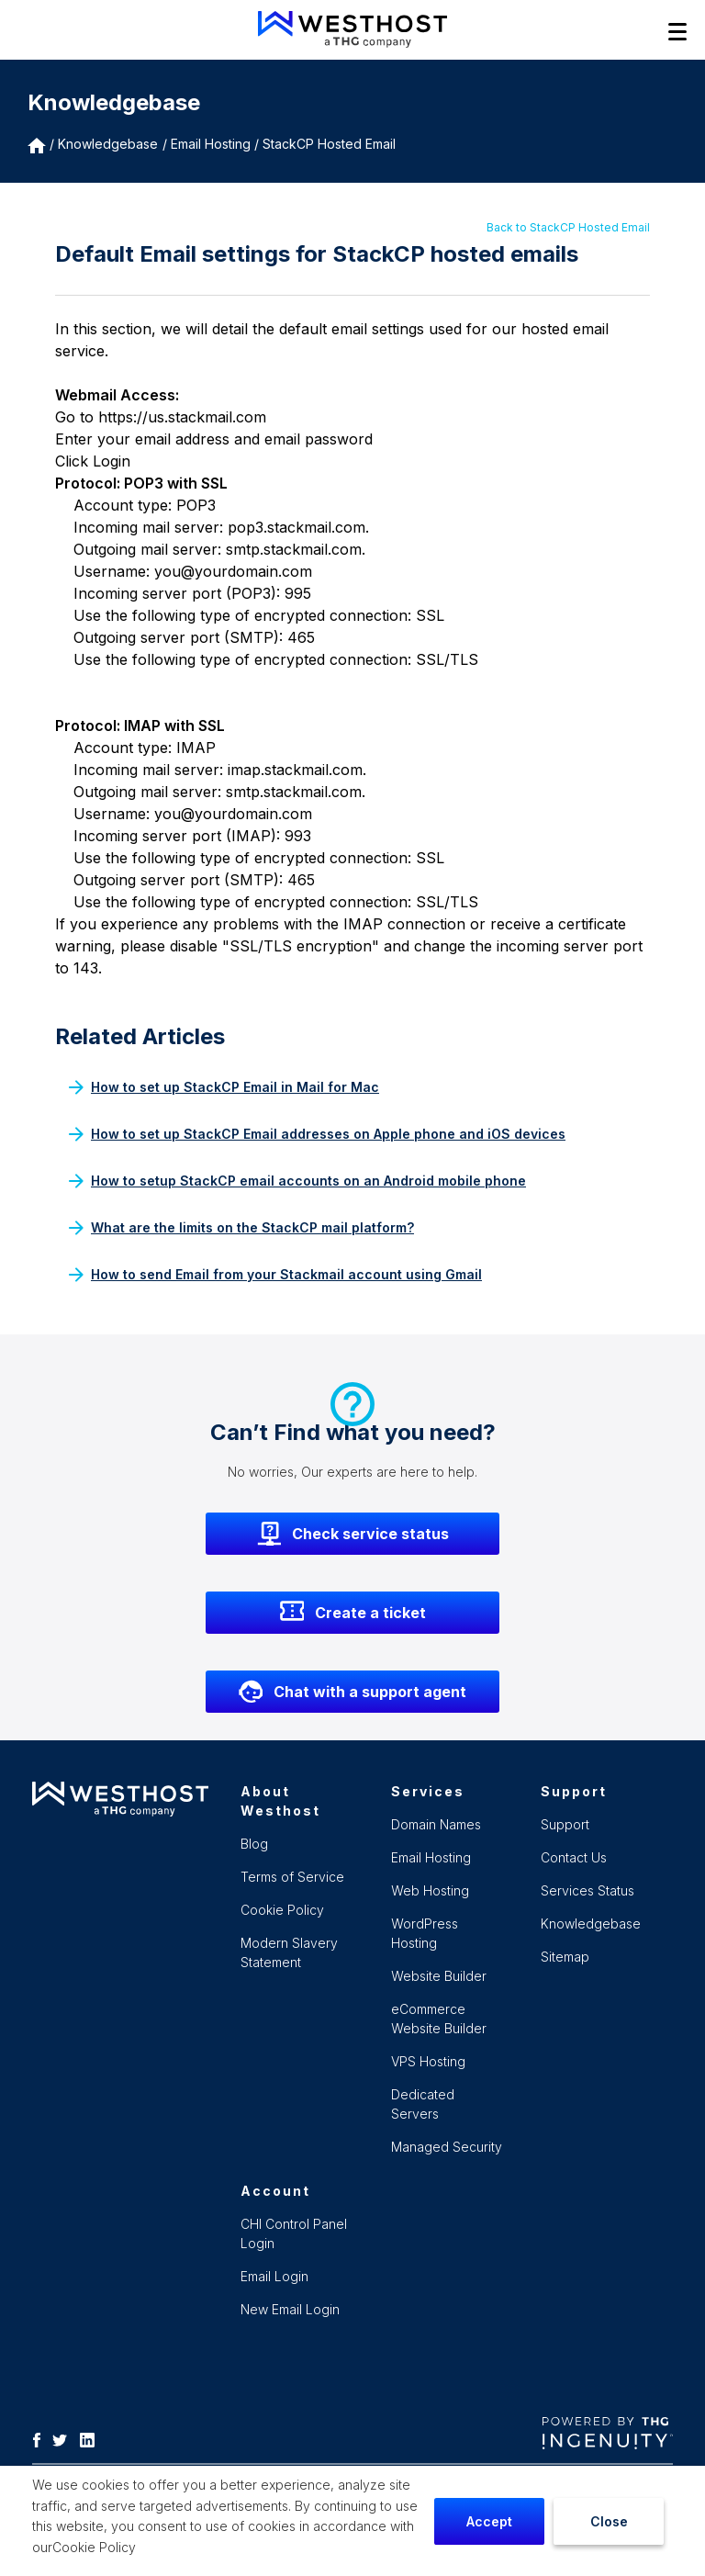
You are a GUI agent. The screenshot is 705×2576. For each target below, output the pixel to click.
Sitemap (565, 1956)
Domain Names (436, 1824)
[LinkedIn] (92, 2438)
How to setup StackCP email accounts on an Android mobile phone (297, 1180)
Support (565, 1824)
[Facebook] (41, 2438)
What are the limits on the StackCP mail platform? (241, 1227)
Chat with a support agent (352, 1692)
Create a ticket (353, 1613)
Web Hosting (430, 1890)
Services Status (587, 1890)
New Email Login (290, 2309)
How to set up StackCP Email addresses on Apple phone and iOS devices (317, 1134)
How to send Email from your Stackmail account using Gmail (275, 1274)
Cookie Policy (94, 2547)
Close (609, 2521)
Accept (489, 2521)
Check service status (353, 1534)
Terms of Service (292, 1876)
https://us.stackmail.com (182, 417)
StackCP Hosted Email (329, 144)
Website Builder (439, 1976)
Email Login (274, 2276)
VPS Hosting (428, 2061)
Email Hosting (431, 1857)
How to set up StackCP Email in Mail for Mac (224, 1087)
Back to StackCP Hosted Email (568, 227)
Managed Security (446, 2146)
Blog (254, 1843)
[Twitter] (64, 2438)
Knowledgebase (108, 144)
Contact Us (574, 1857)
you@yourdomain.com (233, 571)
